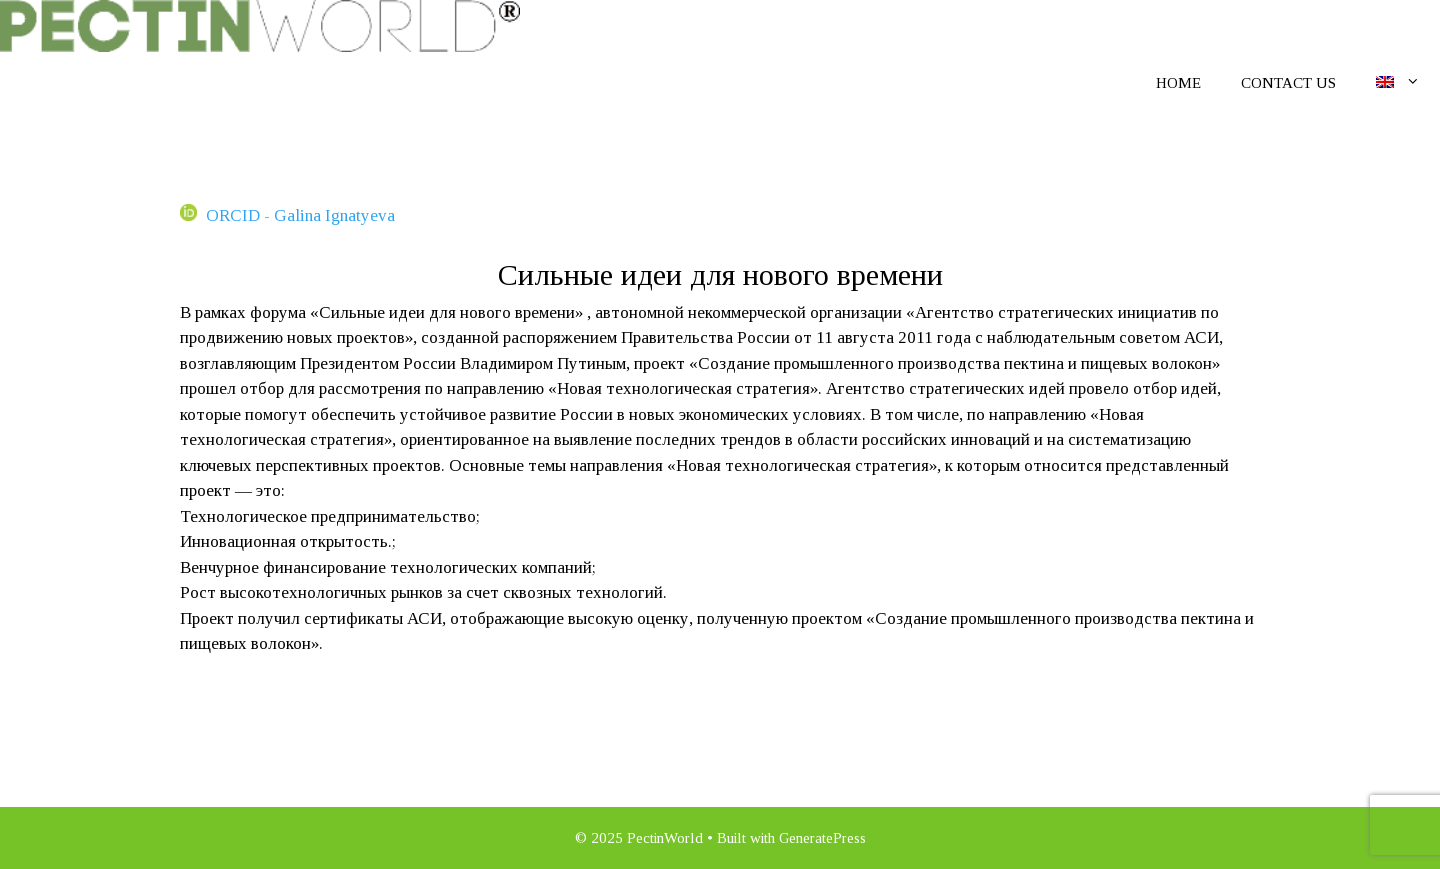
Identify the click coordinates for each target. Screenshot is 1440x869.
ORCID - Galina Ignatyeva (287, 215)
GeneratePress (822, 838)
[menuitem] (1398, 82)
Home (1178, 83)
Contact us (1288, 83)
